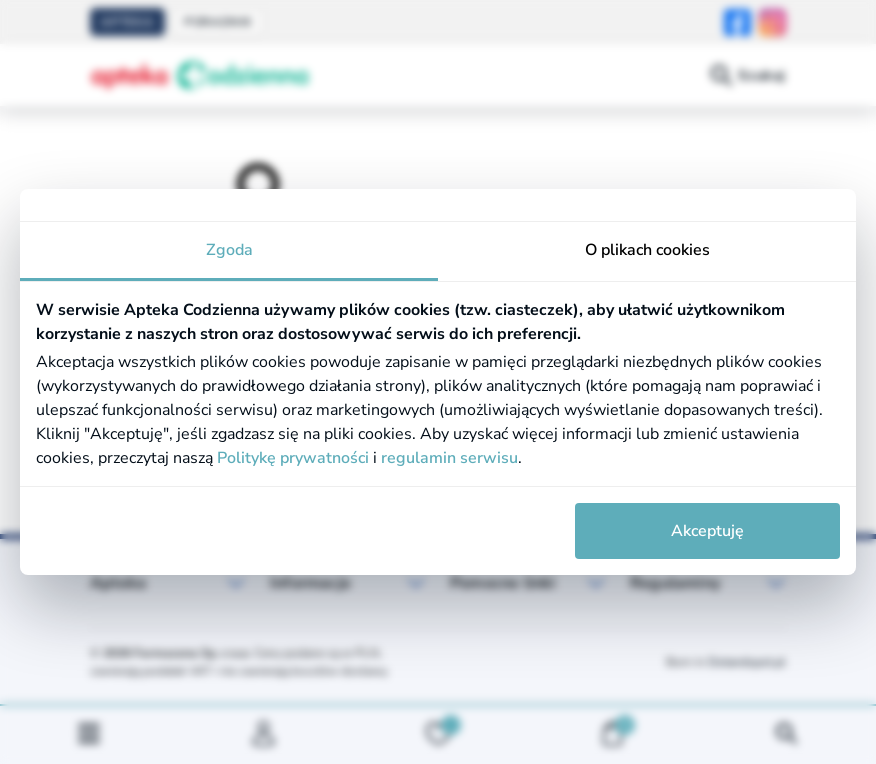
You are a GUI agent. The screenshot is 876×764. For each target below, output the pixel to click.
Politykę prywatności (293, 458)
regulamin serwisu (449, 458)
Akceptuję (707, 531)
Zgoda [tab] (229, 250)
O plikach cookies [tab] (647, 250)
